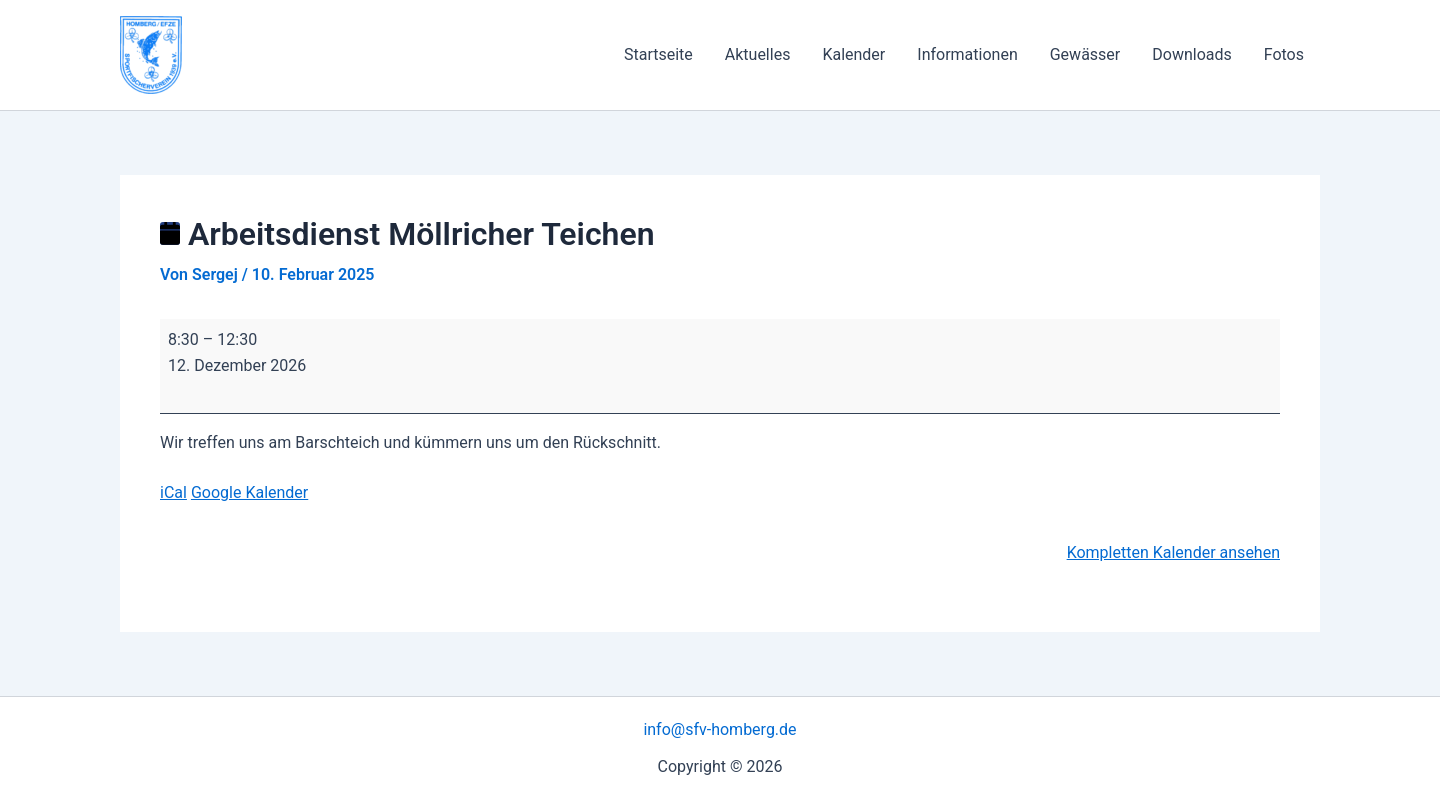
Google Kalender (249, 492)
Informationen (967, 54)
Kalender (853, 54)
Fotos (1284, 54)
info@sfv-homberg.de (719, 729)
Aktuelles (758, 54)
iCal (173, 492)
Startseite (658, 54)
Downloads (1191, 54)
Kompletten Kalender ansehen (1173, 552)
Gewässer (1085, 54)
